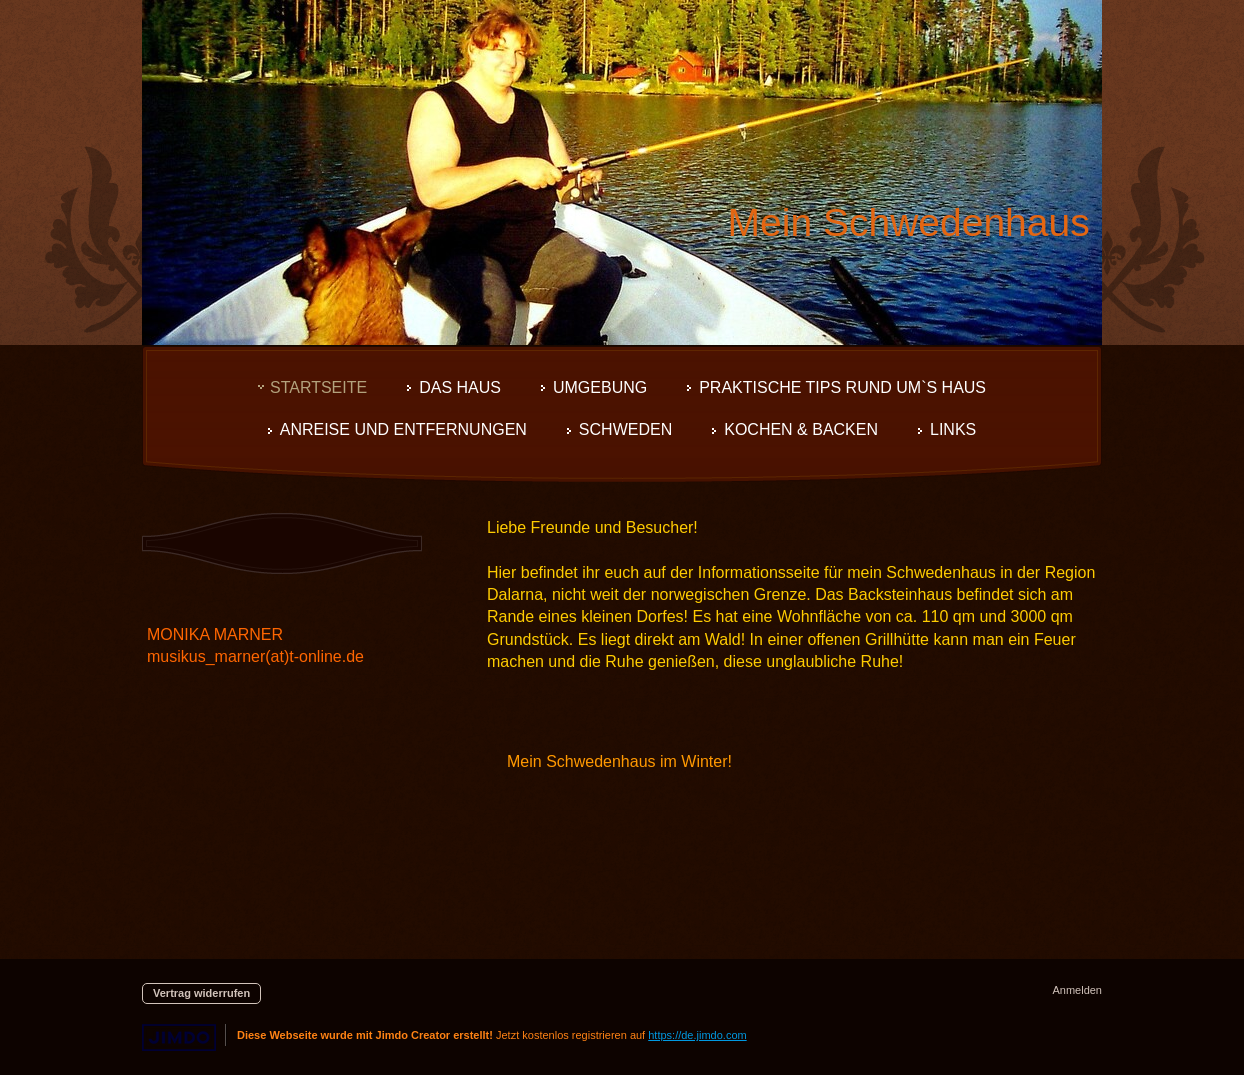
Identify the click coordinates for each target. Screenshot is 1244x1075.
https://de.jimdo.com (697, 1035)
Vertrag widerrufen (201, 993)
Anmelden (1077, 990)
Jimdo (179, 1037)
